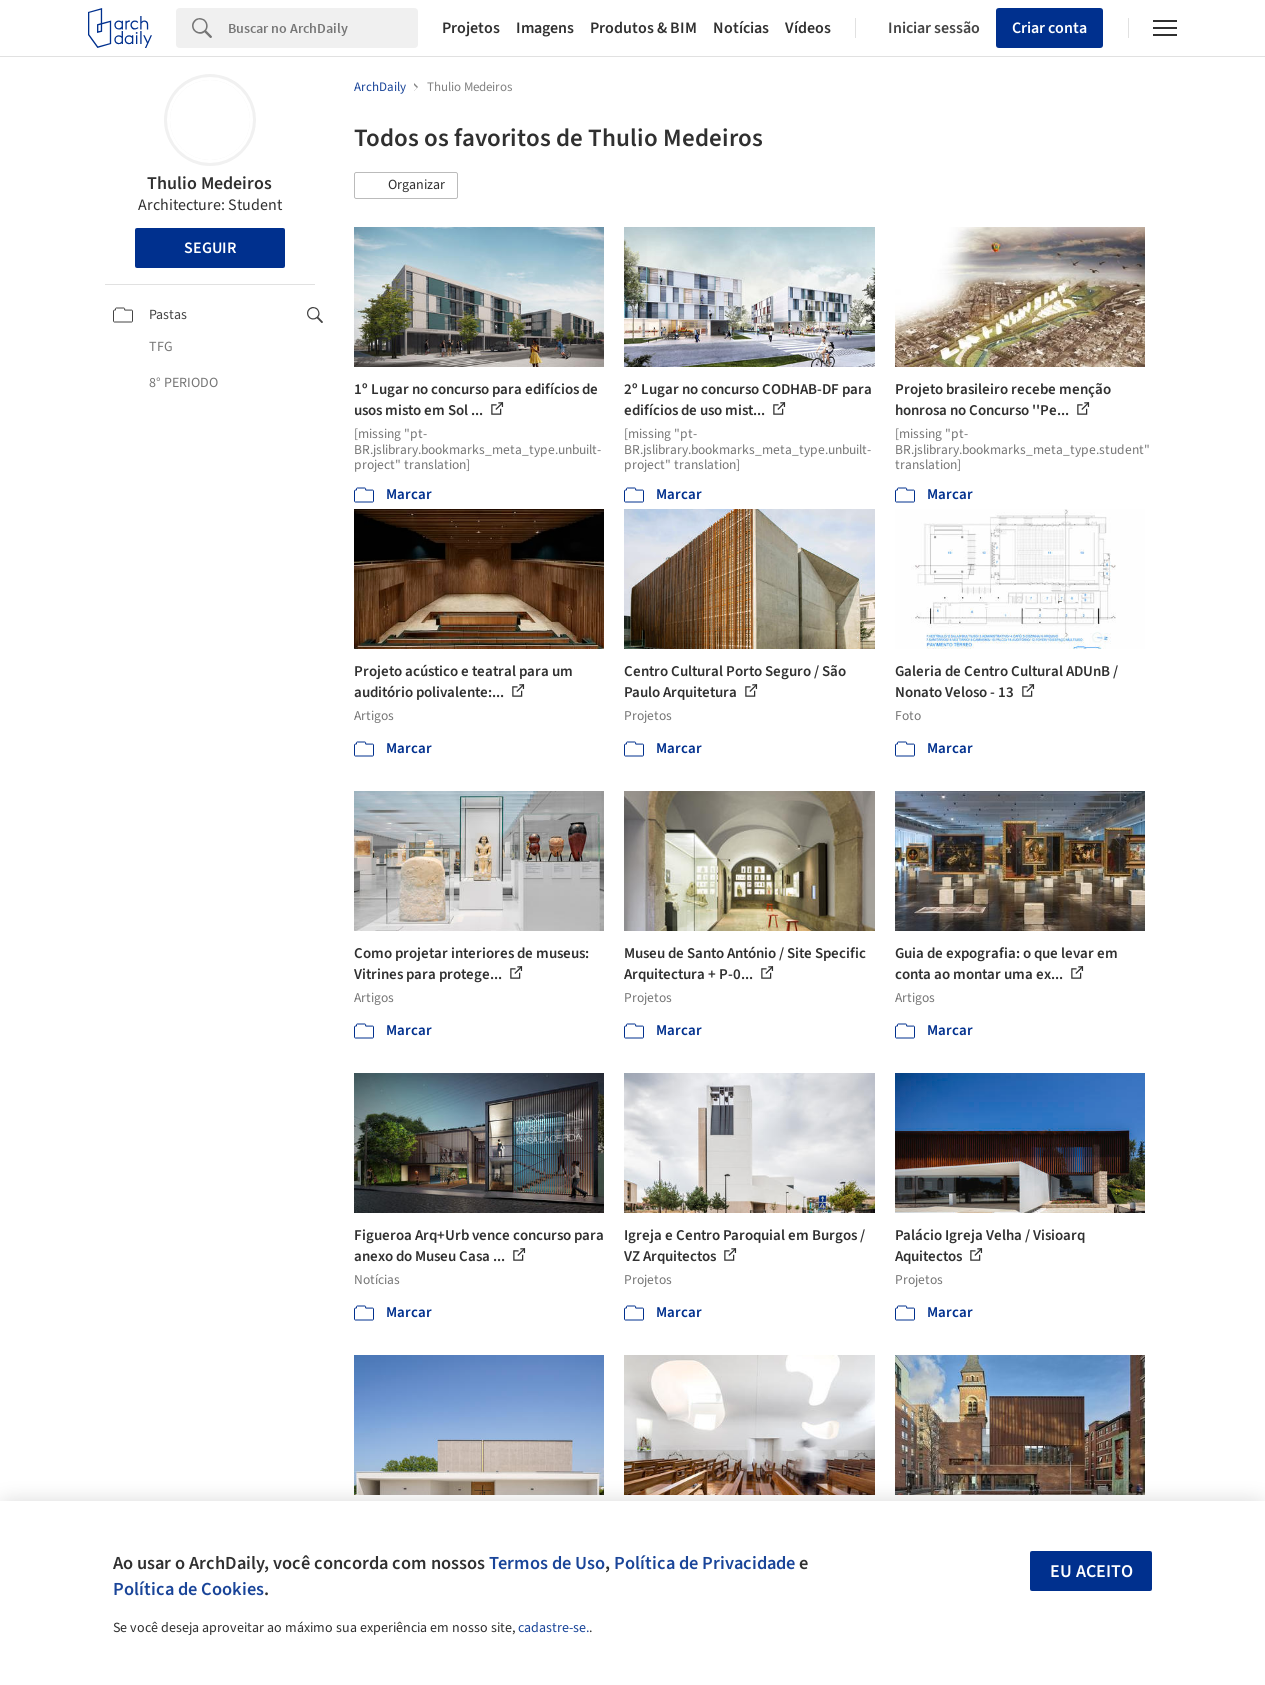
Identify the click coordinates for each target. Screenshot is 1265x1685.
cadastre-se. (553, 1628)
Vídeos (808, 28)
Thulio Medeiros (209, 183)
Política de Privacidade (704, 1563)
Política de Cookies (188, 1589)
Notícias (741, 28)
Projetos (471, 28)
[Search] (323, 28)
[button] (406, 186)
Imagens (545, 28)
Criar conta (1049, 28)
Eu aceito (1091, 1571)
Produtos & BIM (643, 28)
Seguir (210, 248)
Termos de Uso (547, 1563)
